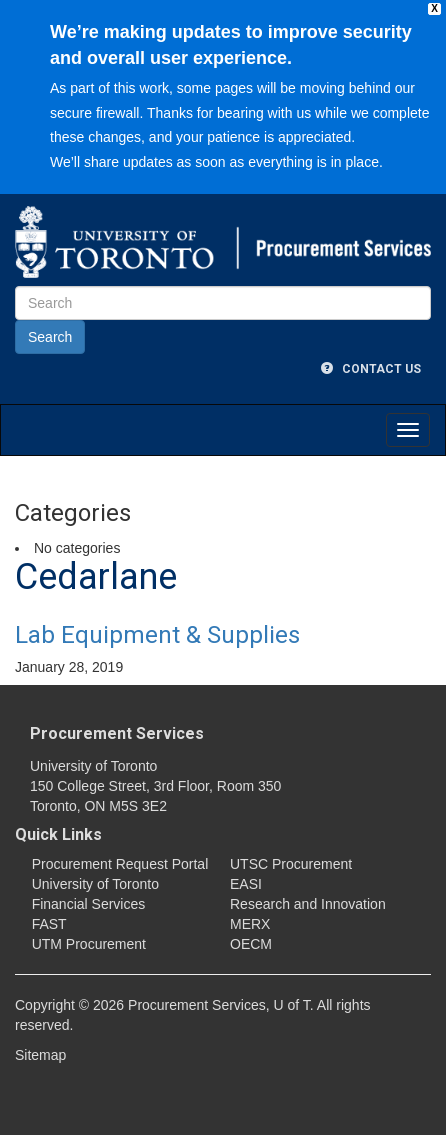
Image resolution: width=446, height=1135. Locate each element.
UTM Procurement (89, 944)
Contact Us (371, 369)
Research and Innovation (308, 904)
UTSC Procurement (291, 864)
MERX (250, 924)
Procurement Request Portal (120, 864)
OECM (251, 944)
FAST (49, 924)
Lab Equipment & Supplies (157, 635)
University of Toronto (95, 884)
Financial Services (89, 904)
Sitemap (40, 1055)
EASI (246, 884)
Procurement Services (117, 733)
